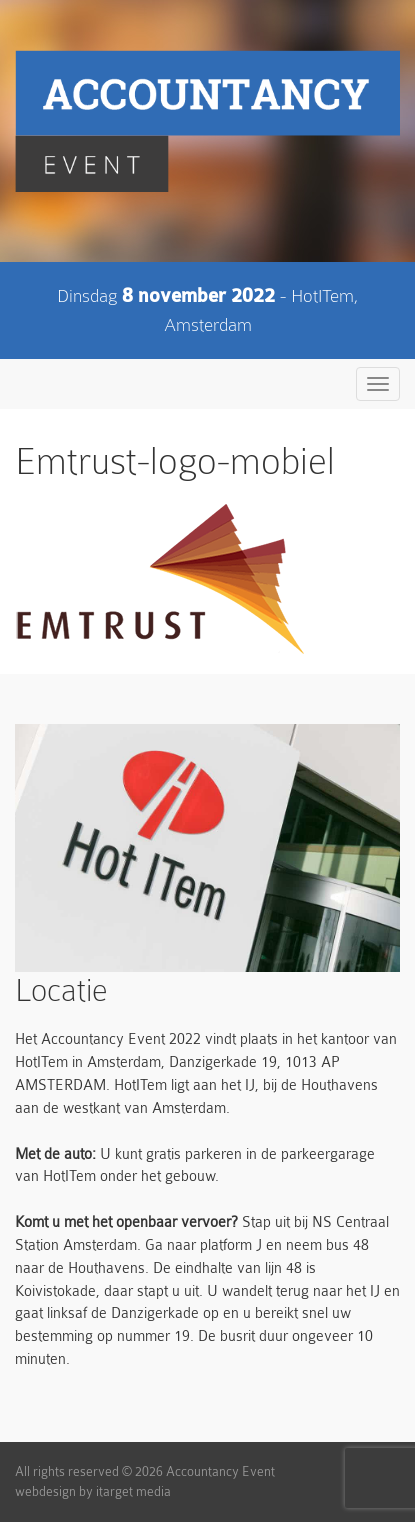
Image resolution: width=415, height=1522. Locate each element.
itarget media (133, 1491)
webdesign (45, 1491)
